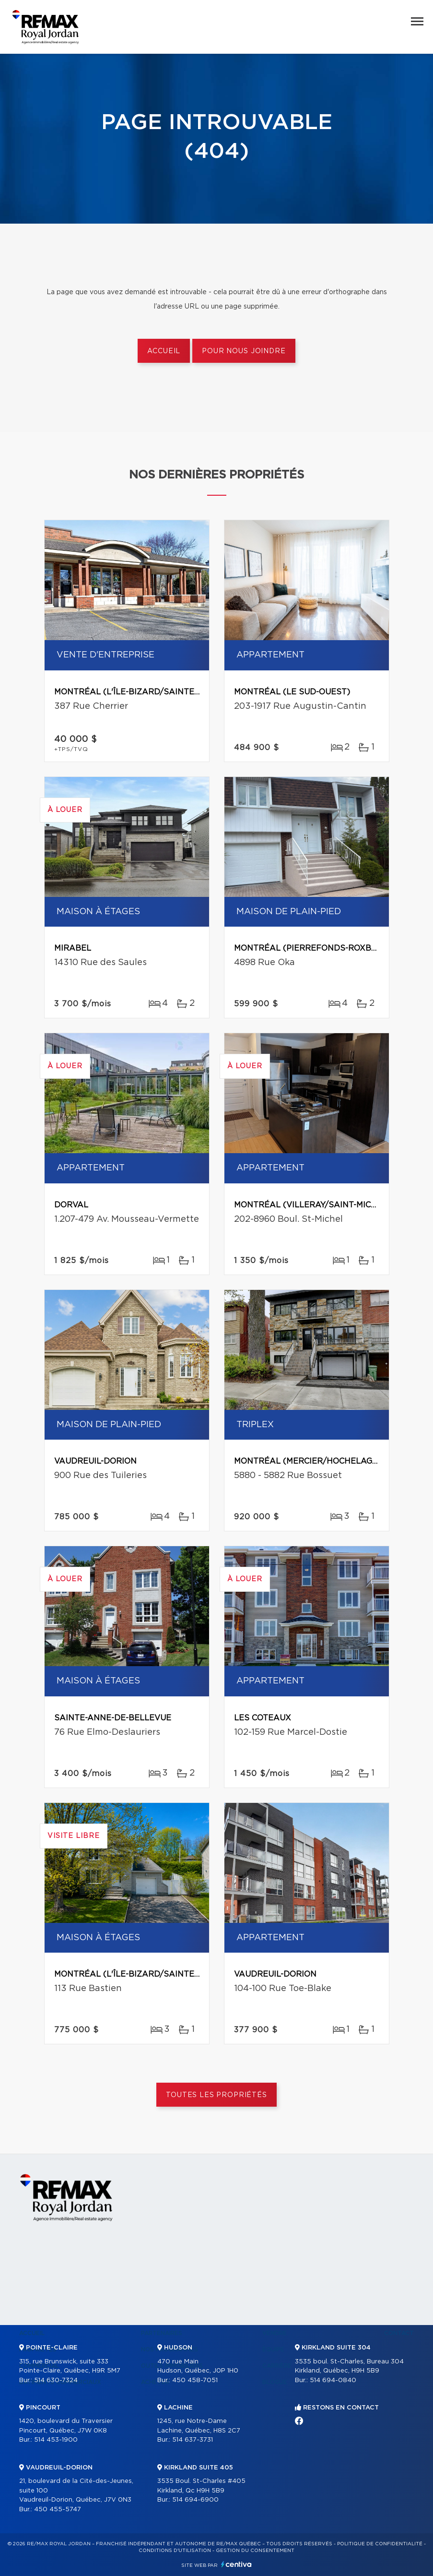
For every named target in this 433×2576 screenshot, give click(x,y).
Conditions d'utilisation (175, 2550)
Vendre (274, 2333)
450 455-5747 (57, 2509)
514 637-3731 (192, 2440)
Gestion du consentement (255, 2550)
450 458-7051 (195, 2380)
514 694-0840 (333, 2380)
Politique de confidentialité (379, 2543)
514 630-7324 (56, 2380)
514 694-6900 (195, 2500)
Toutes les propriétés (216, 2095)
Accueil (163, 351)
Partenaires (161, 2333)
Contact (399, 2333)
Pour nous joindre (243, 351)
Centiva (236, 2564)
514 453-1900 (56, 2440)
